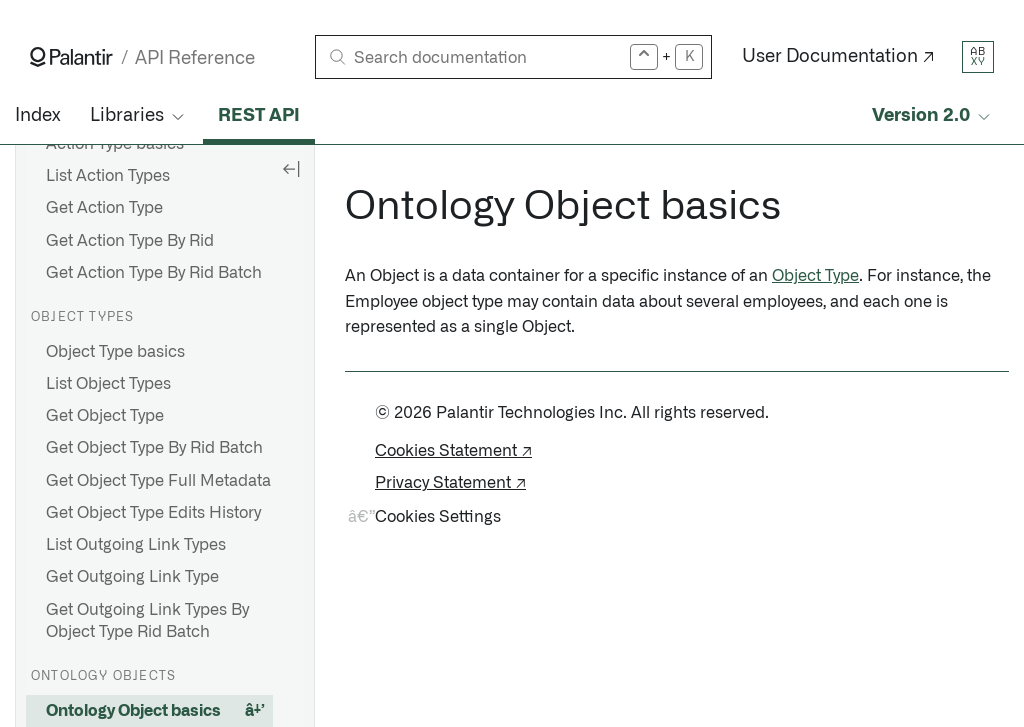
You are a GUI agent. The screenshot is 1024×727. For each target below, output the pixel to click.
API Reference (195, 58)
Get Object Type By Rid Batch (154, 448)
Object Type (815, 276)
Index (37, 116)
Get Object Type (105, 416)
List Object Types (108, 384)
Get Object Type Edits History (153, 513)
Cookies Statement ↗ (453, 451)
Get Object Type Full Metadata (158, 481)
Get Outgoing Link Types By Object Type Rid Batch (147, 621)
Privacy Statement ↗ (450, 483)
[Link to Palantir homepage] (71, 57)
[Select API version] (933, 116)
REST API (259, 116)
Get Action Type (104, 208)
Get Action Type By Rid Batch (154, 273)
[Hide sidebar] (291, 168)
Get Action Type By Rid (130, 241)
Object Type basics (115, 352)
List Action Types (108, 176)
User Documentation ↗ (838, 57)
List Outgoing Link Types (136, 545)
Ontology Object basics (133, 711)
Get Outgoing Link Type (132, 577)
